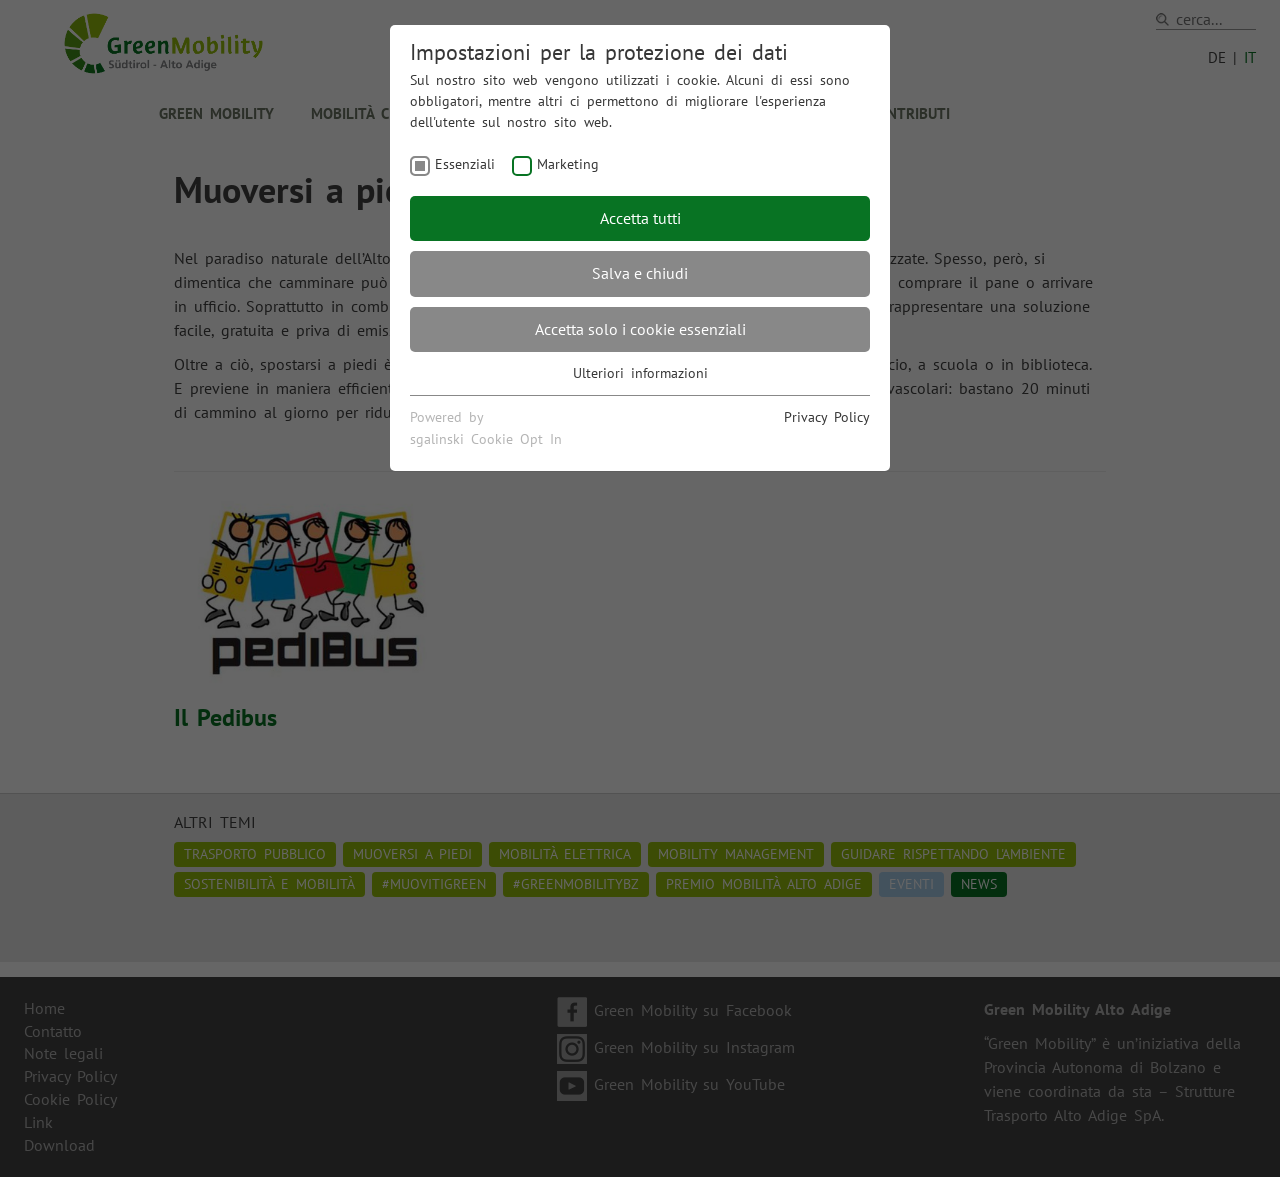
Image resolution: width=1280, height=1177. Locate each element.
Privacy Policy (827, 417)
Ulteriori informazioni (640, 373)
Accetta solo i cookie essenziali (640, 329)
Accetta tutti (640, 218)
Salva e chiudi (640, 273)
